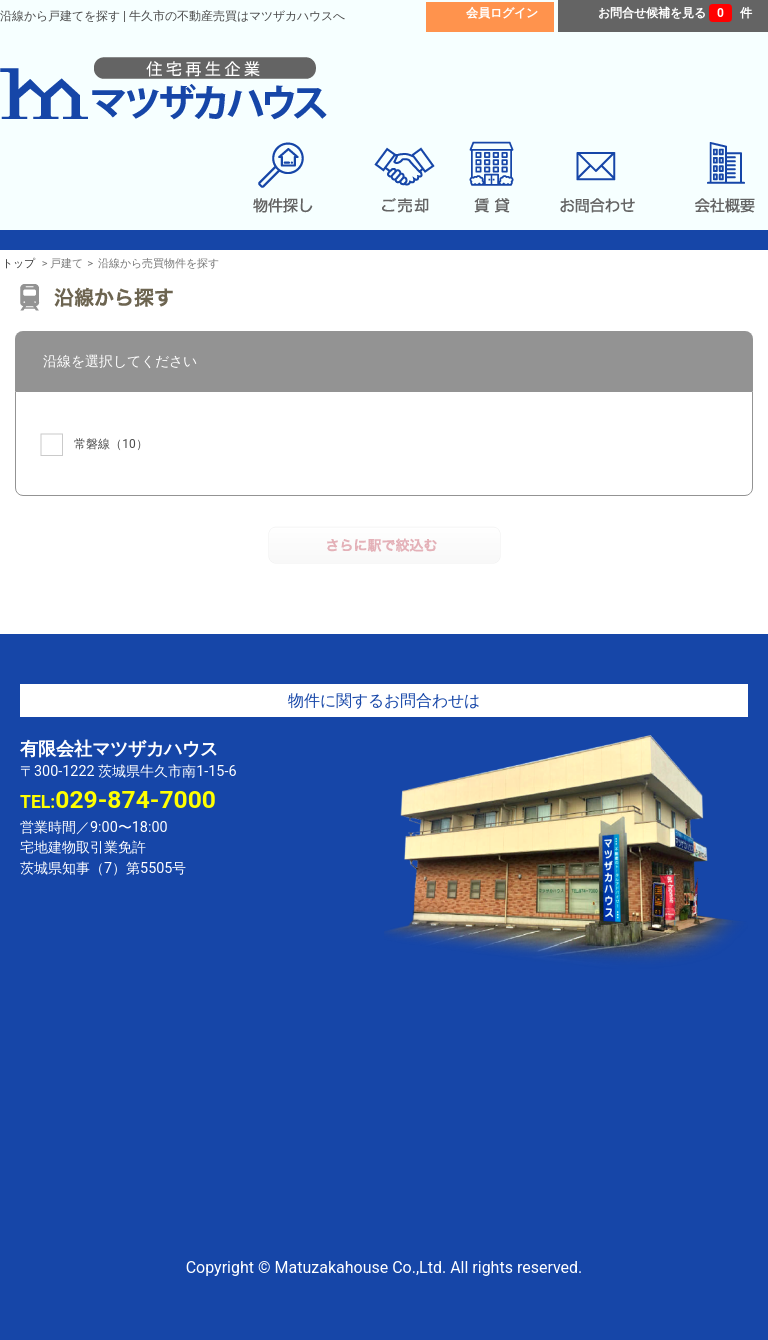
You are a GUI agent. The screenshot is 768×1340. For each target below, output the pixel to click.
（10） (94, 444)
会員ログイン (502, 13)
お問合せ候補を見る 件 (675, 13)
